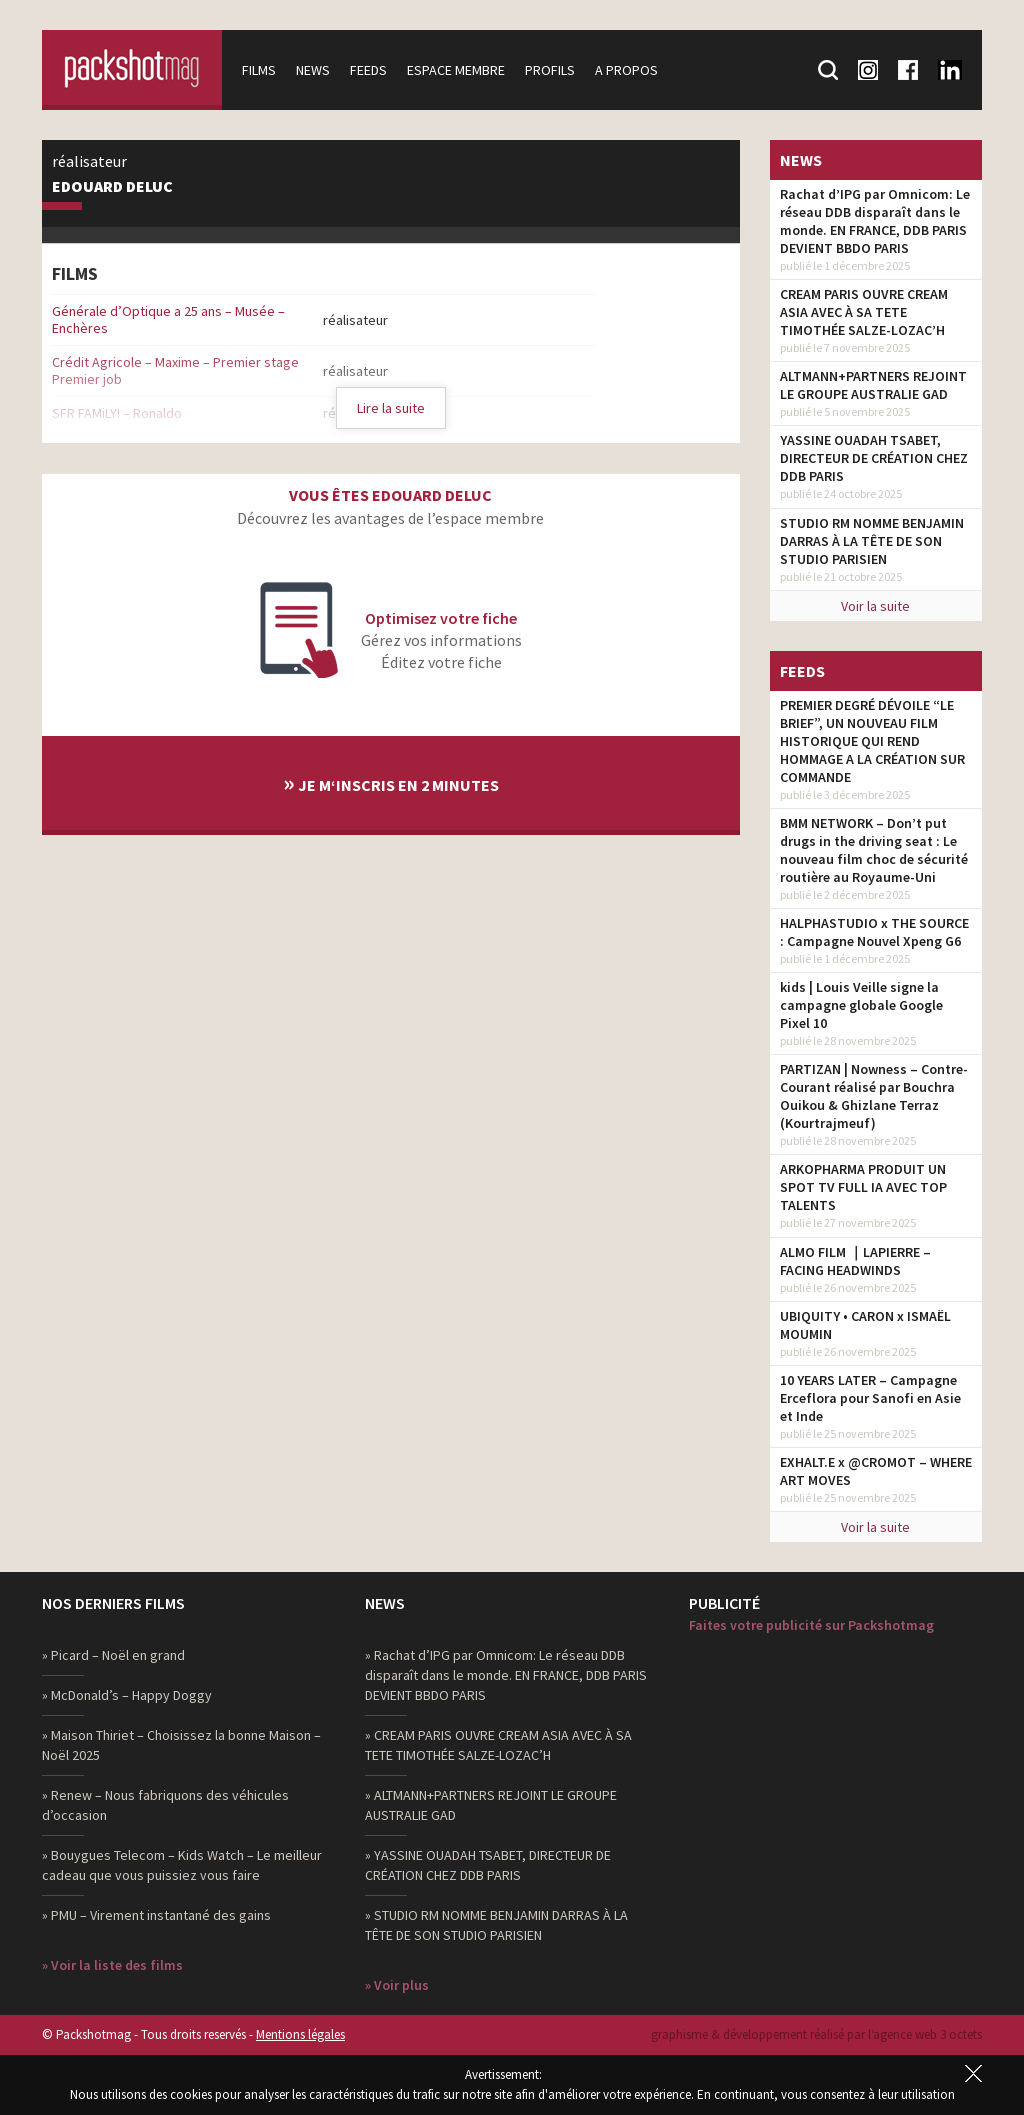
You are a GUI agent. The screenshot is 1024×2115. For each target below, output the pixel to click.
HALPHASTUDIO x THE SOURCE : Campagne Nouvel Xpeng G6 (874, 932)
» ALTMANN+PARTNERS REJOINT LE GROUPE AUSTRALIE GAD (491, 1805)
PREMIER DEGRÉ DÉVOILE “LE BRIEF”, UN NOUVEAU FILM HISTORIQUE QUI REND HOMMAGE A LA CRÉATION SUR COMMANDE (872, 741)
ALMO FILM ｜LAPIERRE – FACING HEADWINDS (855, 1261)
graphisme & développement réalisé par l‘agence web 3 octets (816, 2034)
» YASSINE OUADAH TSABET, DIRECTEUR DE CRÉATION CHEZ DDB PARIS (488, 1865)
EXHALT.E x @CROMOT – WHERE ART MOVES (876, 1471)
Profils (550, 70)
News (313, 70)
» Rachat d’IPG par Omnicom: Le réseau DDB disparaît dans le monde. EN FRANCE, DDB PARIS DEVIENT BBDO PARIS (506, 1675)
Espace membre (456, 70)
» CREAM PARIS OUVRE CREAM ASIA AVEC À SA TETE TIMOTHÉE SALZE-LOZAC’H (498, 1745)
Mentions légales (300, 2034)
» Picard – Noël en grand (113, 1655)
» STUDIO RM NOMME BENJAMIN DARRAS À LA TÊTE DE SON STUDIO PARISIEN (496, 1925)
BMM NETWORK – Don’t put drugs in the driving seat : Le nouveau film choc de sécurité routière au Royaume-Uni (874, 850)
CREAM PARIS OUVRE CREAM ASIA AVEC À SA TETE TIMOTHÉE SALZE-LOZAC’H (864, 312)
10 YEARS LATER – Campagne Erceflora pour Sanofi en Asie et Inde (870, 1398)
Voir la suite (875, 606)
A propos (626, 70)
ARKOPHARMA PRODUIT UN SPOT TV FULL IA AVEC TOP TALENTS (863, 1187)
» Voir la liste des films (112, 1965)
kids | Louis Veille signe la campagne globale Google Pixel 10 (861, 1005)
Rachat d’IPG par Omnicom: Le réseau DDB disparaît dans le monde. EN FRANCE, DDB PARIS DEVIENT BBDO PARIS (875, 221)
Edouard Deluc (112, 187)
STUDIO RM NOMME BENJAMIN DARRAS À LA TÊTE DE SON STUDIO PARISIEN (872, 541)
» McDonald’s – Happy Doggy (127, 1695)
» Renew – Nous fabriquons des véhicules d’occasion (165, 1805)
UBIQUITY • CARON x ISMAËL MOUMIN (865, 1325)
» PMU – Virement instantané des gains (156, 1915)
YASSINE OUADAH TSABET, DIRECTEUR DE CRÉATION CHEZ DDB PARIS (874, 458)
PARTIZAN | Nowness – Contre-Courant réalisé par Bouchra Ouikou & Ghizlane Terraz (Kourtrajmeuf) (874, 1096)
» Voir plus (397, 1985)
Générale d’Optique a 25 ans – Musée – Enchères (168, 319)
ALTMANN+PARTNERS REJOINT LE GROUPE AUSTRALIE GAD (873, 385)
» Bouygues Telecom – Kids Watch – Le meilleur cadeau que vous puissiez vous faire (182, 1865)
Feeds (368, 70)
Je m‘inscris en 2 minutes (391, 782)
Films (259, 70)
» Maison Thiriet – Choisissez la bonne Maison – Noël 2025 (181, 1745)
